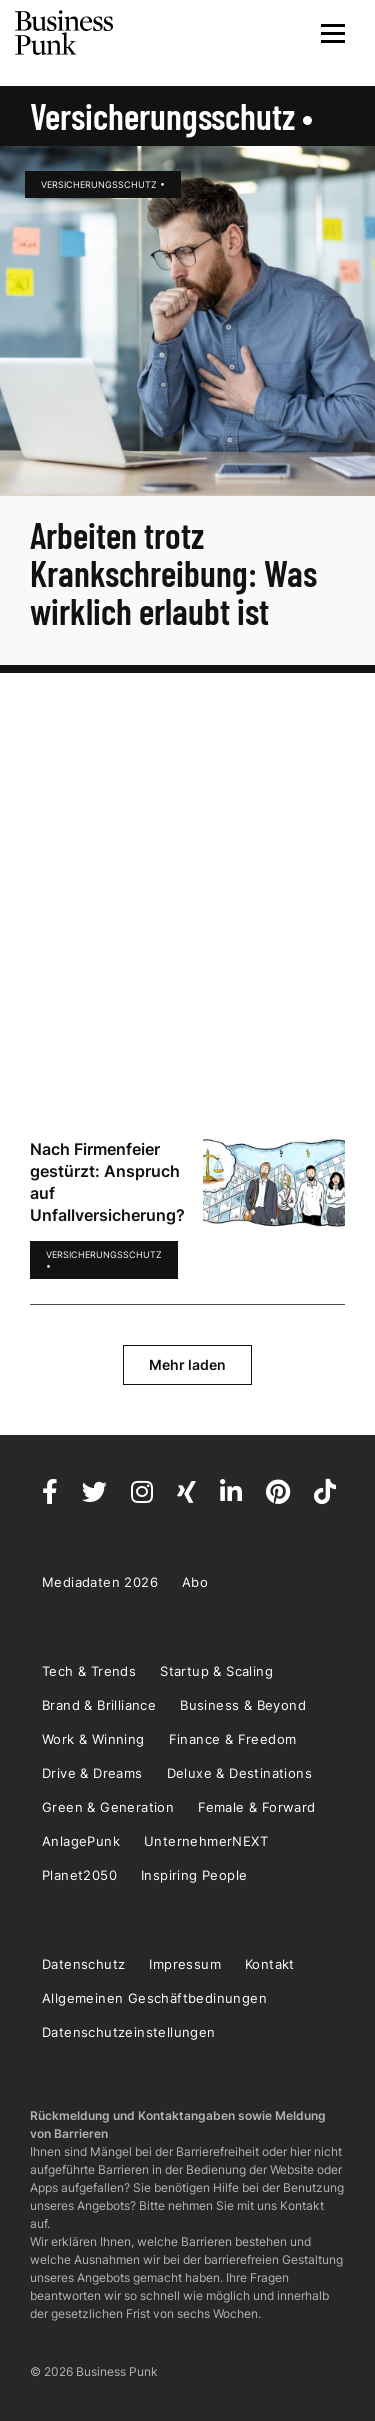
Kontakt (270, 1964)
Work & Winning (93, 1739)
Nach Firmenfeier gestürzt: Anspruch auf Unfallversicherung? (107, 1182)
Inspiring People (194, 1875)
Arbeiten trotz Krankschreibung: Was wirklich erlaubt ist (173, 572)
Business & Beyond (243, 1705)
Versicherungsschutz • (103, 184)
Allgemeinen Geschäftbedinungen (154, 1998)
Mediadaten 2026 (100, 1582)
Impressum (185, 1964)
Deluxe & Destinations (239, 1773)
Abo (195, 1582)
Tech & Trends (89, 1671)
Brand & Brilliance (99, 1705)
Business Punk (65, 33)
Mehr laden (187, 1364)
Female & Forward (256, 1807)
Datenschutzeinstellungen (129, 2032)
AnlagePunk (81, 1841)
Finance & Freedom (233, 1739)
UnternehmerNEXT (206, 1841)
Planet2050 (79, 1875)
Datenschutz (83, 1964)
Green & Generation (108, 1807)
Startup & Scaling (216, 1671)
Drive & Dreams (92, 1773)
